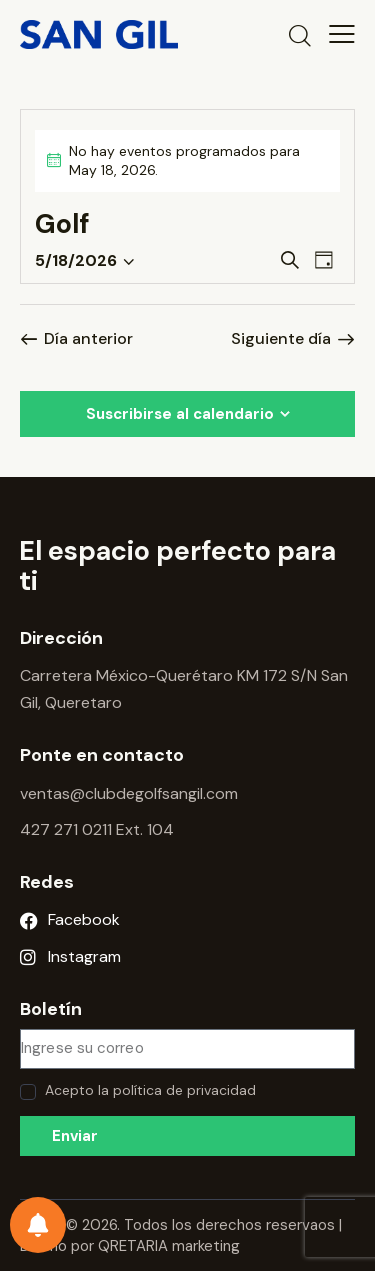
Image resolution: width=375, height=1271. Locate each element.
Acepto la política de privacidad (150, 1090)
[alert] (187, 161)
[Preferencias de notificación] (38, 1225)
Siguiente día (281, 339)
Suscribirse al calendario (180, 414)
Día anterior (88, 339)
